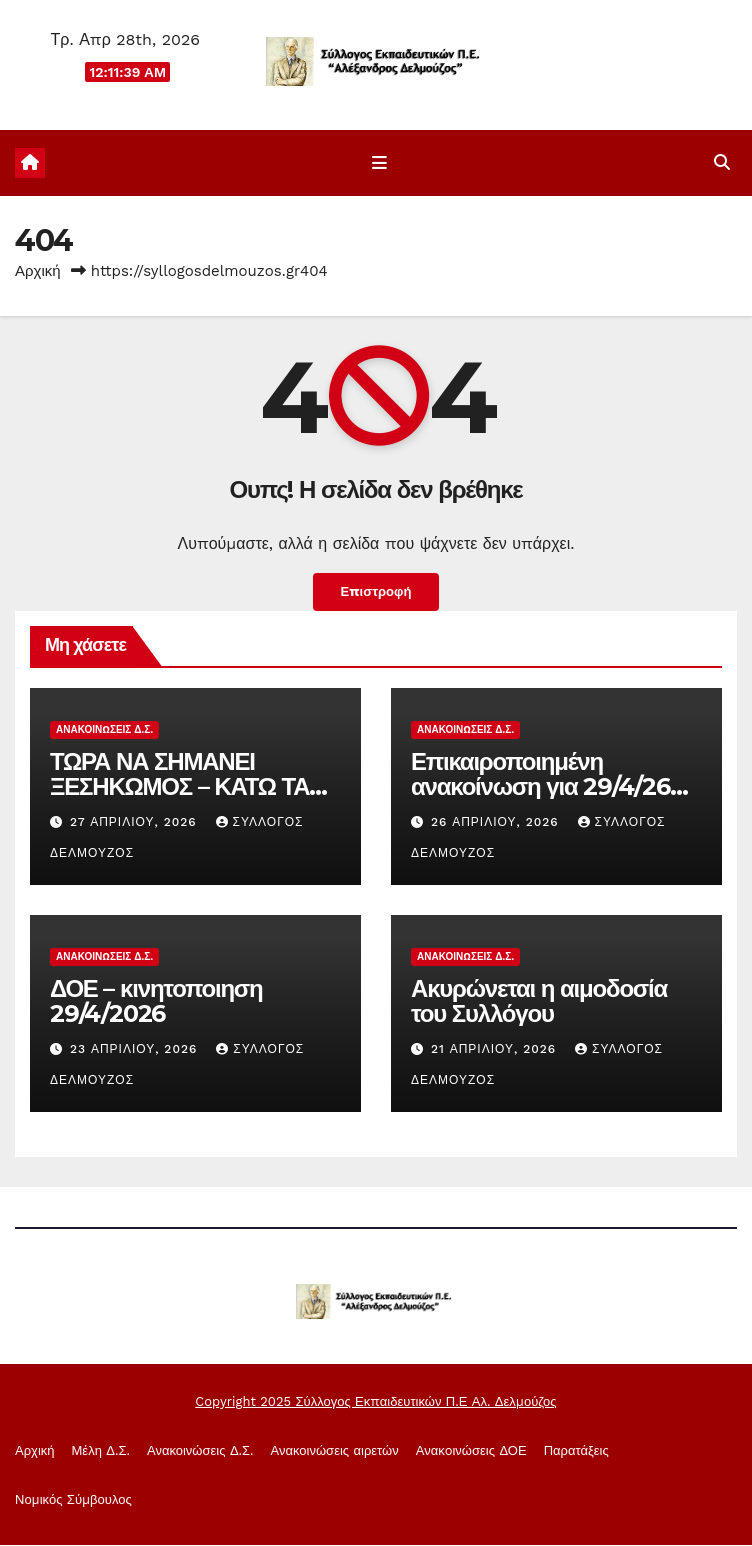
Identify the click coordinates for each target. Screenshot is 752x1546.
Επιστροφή (376, 593)
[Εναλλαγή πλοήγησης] (379, 164)
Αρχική (38, 272)
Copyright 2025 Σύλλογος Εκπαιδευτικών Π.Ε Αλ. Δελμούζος (375, 1402)
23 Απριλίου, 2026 (136, 1050)
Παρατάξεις (576, 1451)
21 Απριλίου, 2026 (496, 1050)
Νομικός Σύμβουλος (73, 1501)
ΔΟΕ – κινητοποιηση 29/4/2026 (156, 1002)
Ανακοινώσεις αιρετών (335, 1451)
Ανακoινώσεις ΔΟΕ (471, 1451)
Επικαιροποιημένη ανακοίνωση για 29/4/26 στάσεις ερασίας (540, 787)
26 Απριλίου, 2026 (497, 823)
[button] (722, 163)
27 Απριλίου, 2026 (136, 823)
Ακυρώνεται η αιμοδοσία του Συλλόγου (539, 1002)
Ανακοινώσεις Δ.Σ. (104, 730)
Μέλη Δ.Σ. (101, 1451)
